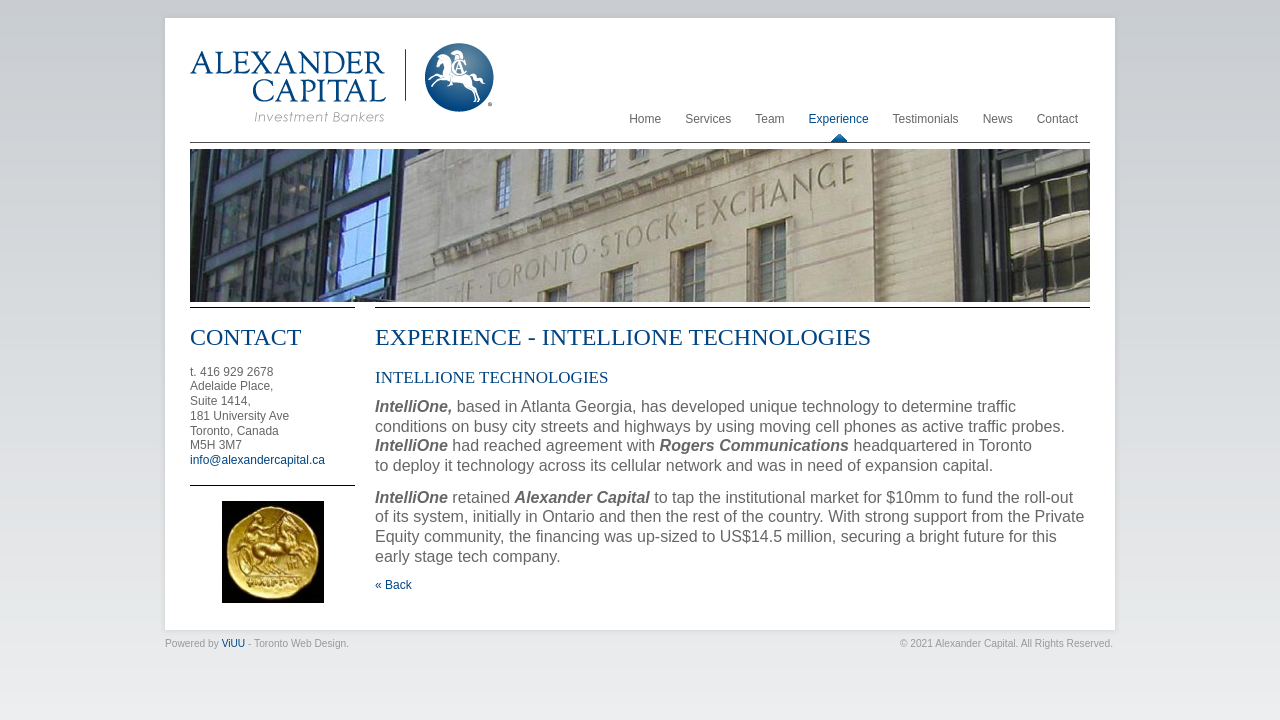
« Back (393, 585)
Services (708, 119)
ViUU (234, 643)
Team (769, 119)
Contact (1057, 119)
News (998, 119)
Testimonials (926, 119)
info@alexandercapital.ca (257, 460)
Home (645, 119)
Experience (839, 119)
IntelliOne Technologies (491, 377)
